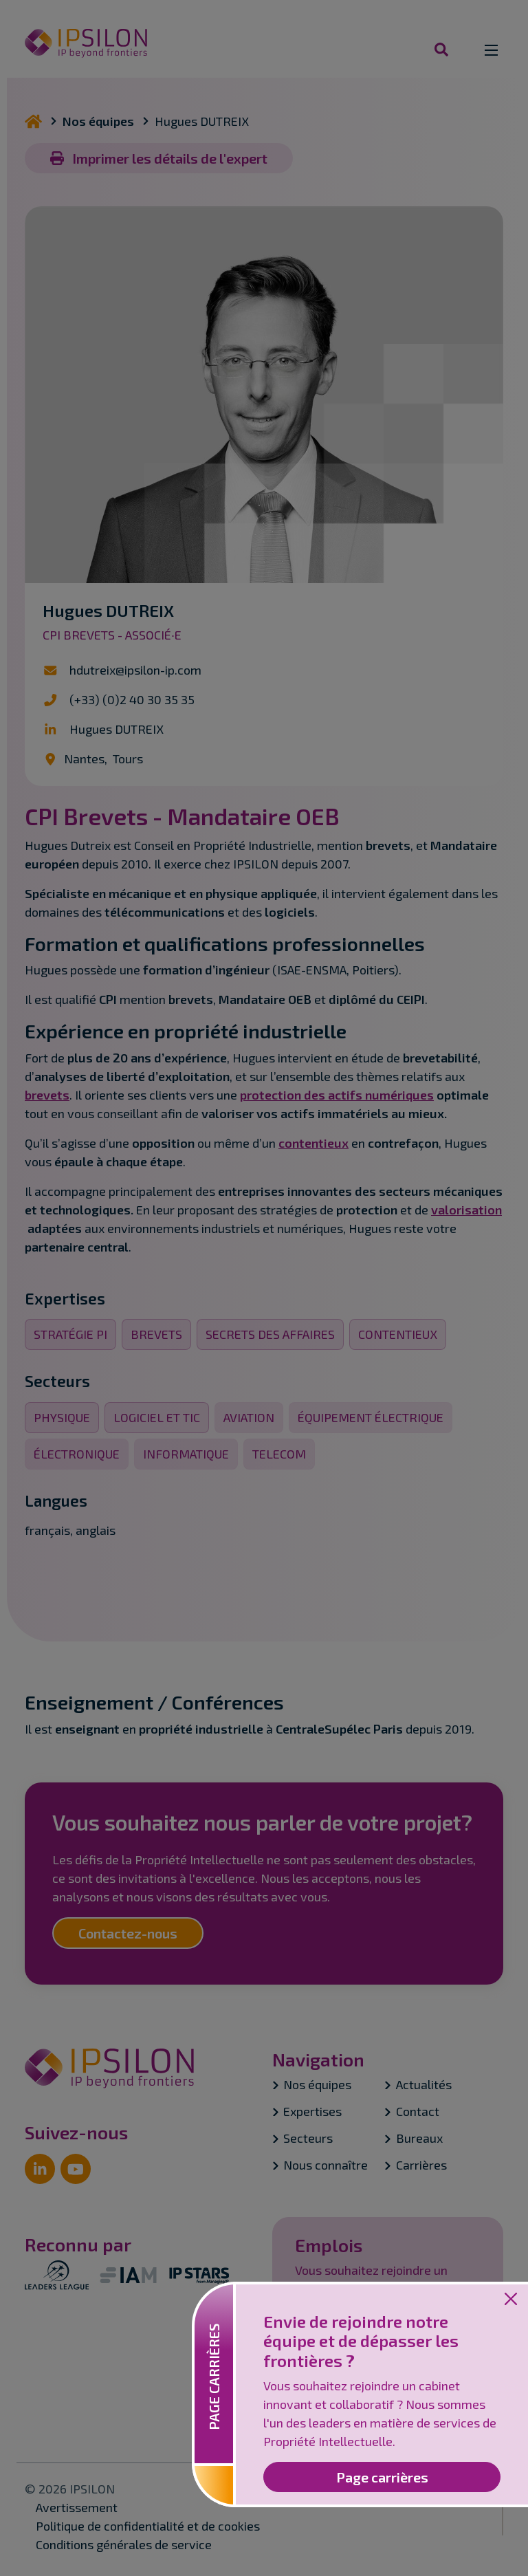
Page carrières (382, 2477)
